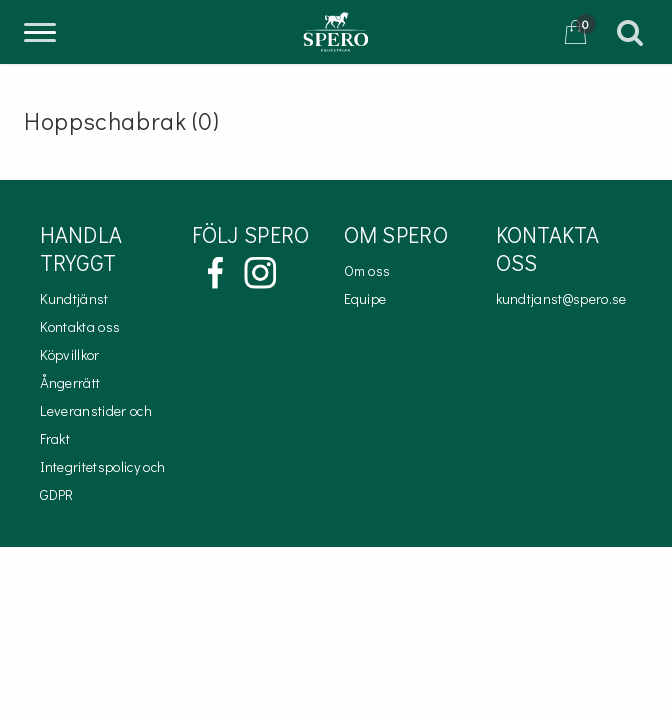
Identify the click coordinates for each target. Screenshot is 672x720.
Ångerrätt (70, 382)
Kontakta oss (80, 326)
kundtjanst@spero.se (561, 298)
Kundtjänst (74, 298)
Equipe (365, 298)
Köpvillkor (70, 354)
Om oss (367, 270)
